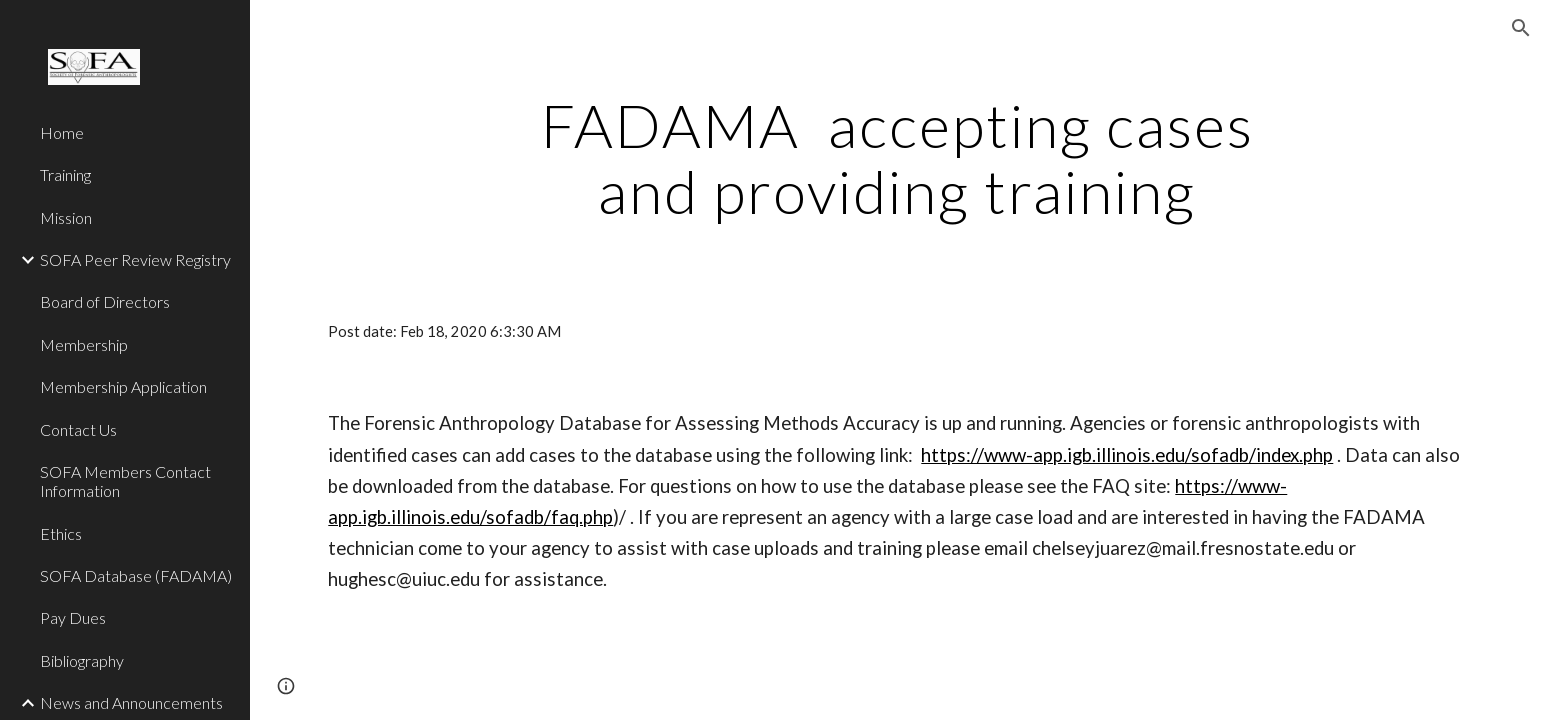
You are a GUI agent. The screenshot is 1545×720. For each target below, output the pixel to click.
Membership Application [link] (123, 386)
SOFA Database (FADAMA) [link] (136, 575)
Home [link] (62, 132)
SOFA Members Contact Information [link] (125, 481)
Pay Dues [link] (73, 617)
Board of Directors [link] (105, 301)
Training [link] (65, 174)
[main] (898, 158)
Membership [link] (84, 344)
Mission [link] (66, 217)
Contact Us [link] (78, 429)
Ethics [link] (61, 533)
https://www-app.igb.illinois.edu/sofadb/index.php (1127, 455)
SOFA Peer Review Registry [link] (135, 259)
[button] (1521, 28)
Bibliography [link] (82, 660)
